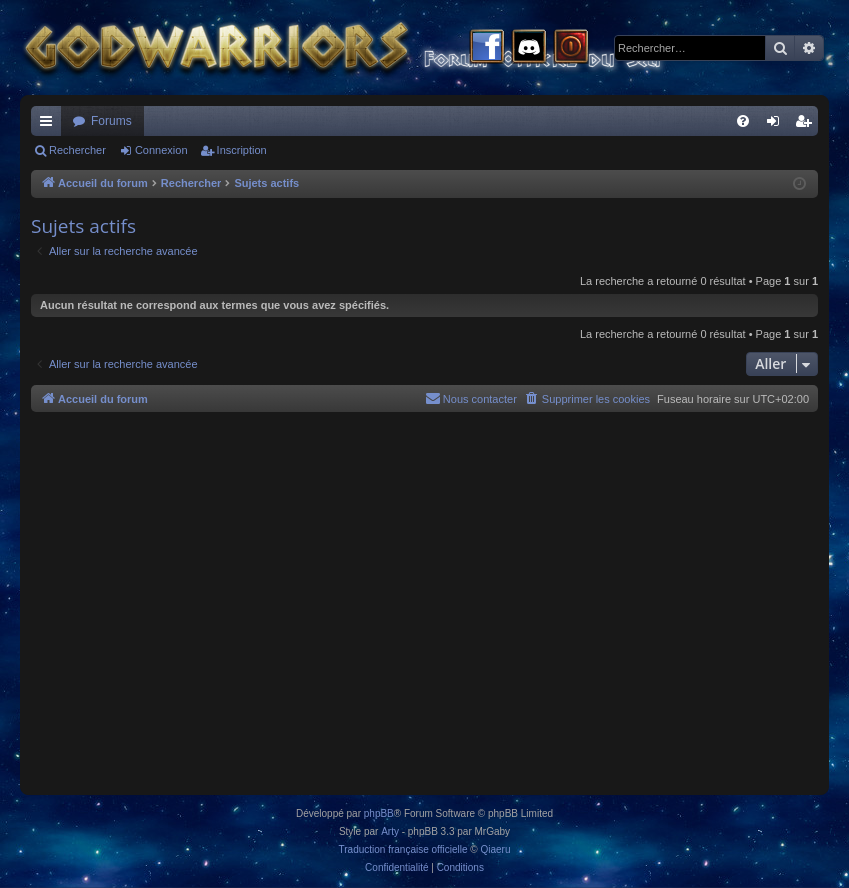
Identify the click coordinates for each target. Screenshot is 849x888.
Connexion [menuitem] (777, 125)
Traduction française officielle (403, 849)
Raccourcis (50, 125)
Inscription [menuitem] (807, 125)
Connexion (161, 150)
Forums (111, 121)
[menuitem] (743, 121)
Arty (390, 831)
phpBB (379, 813)
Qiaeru (495, 849)
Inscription (242, 150)
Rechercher (77, 150)
